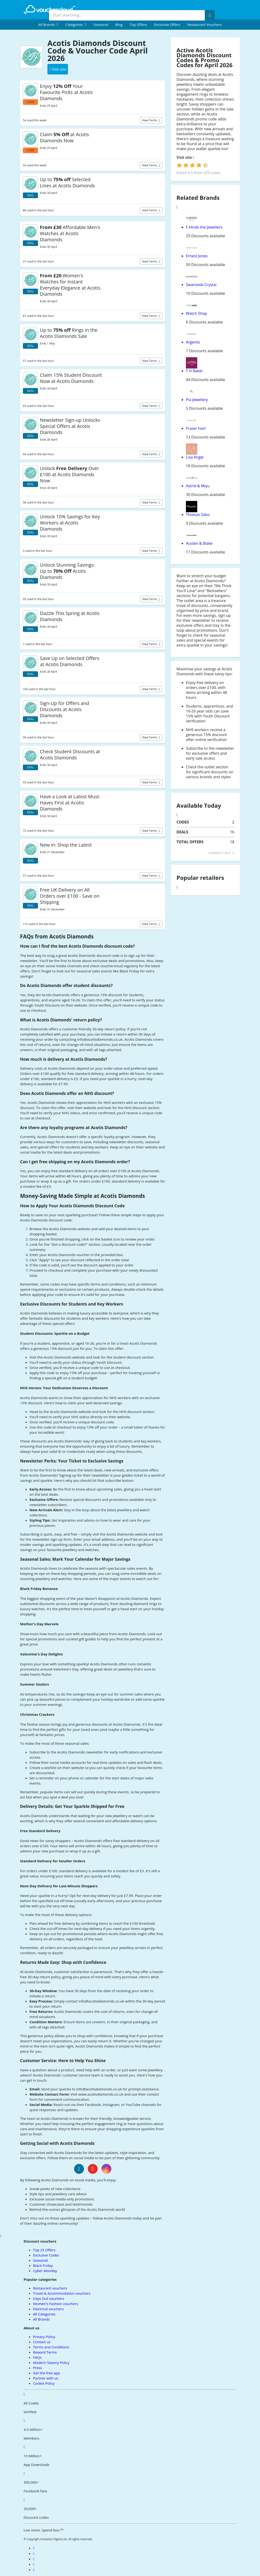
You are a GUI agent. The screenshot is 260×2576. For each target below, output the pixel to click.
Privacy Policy (44, 2336)
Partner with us (45, 2378)
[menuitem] (48, 24)
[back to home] (49, 10)
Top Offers (138, 24)
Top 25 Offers (44, 2250)
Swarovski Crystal (201, 284)
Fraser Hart (196, 428)
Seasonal (100, 24)
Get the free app (46, 2373)
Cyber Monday (45, 2270)
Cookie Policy (44, 2383)
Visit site (185, 157)
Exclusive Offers (167, 24)
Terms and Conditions (51, 2347)
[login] (192, 165)
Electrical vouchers (48, 2308)
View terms (150, 120)
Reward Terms (45, 2352)
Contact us (41, 2341)
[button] (48, 24)
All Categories (44, 2314)
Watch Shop (196, 313)
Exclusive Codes (46, 2255)
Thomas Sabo (198, 514)
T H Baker (194, 370)
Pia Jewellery (197, 399)
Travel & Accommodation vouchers (61, 2293)
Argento (193, 342)
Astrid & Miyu (198, 485)
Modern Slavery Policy (51, 2362)
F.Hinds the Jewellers (204, 227)
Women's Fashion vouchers (55, 2303)
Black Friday (43, 2265)
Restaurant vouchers (204, 24)
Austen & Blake (199, 543)
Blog (119, 24)
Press (37, 2367)
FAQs (37, 2357)
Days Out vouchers (48, 2298)
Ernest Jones (197, 255)
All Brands (41, 2319)
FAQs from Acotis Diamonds (57, 936)
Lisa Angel (195, 457)
